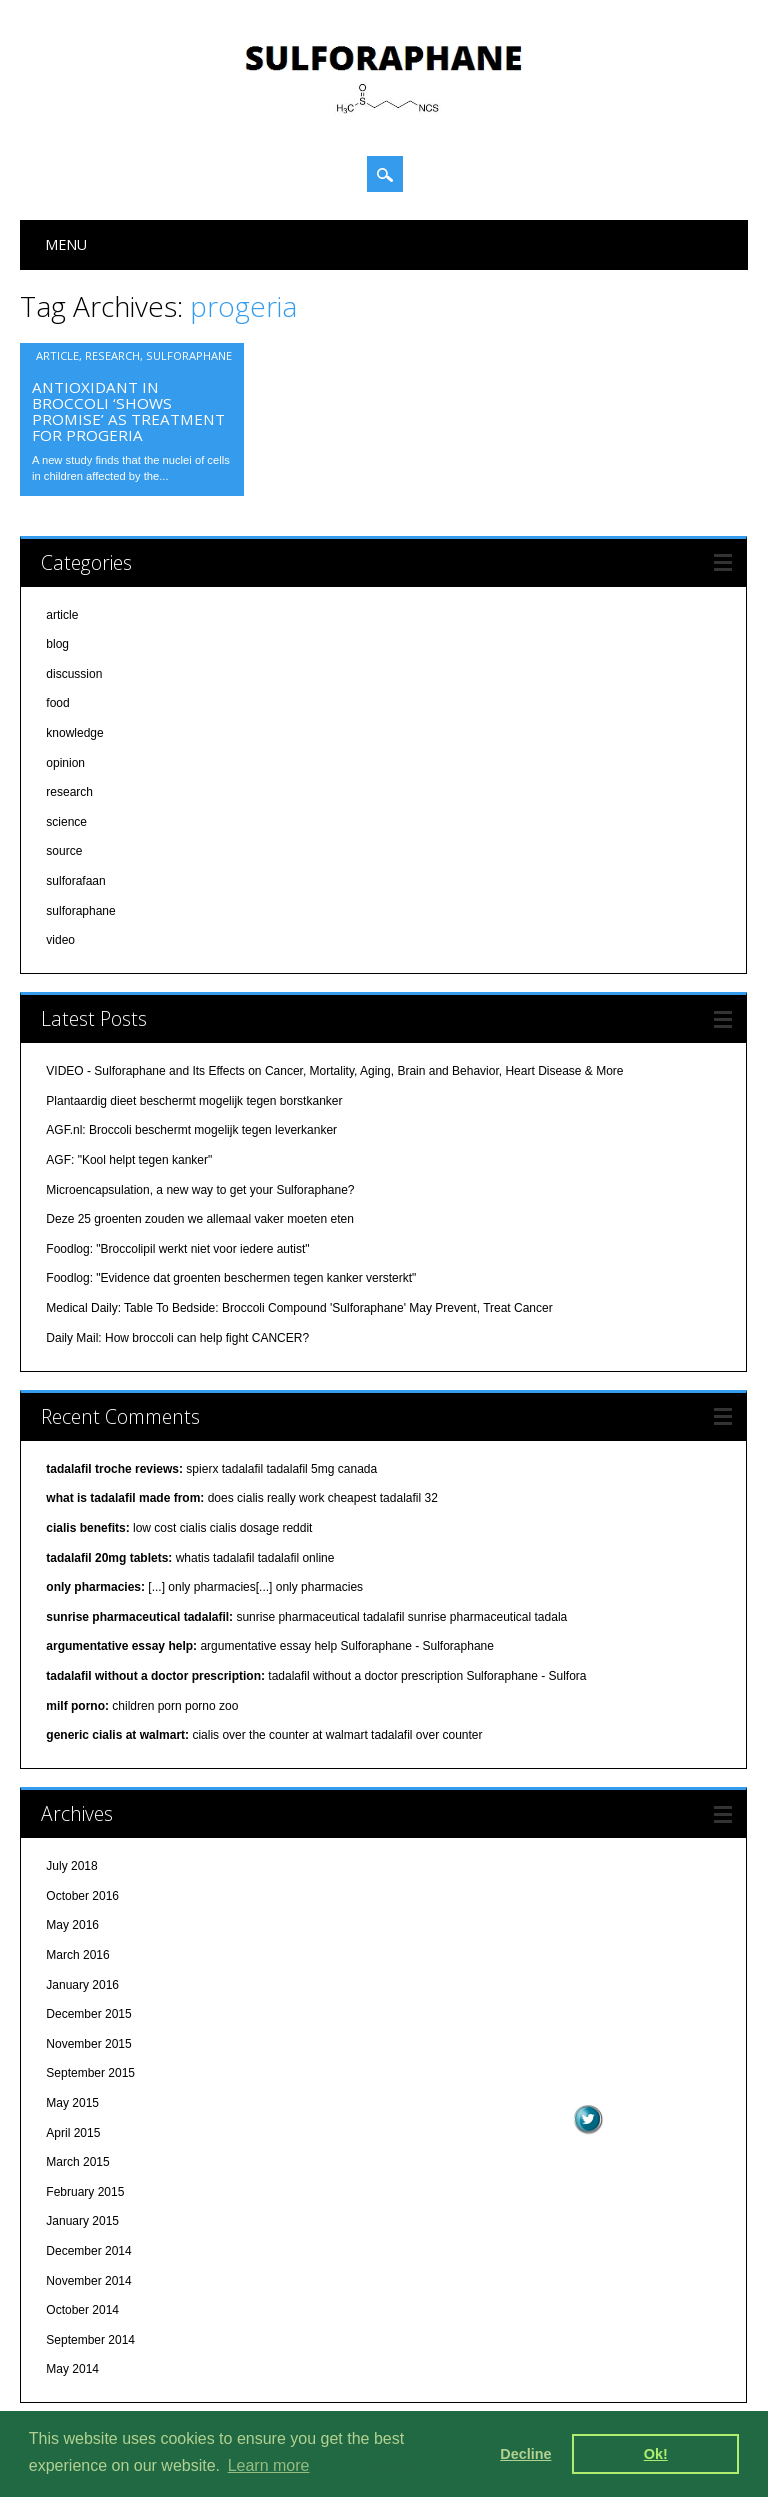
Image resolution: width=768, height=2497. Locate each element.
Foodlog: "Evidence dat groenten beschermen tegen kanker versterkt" (231, 1278)
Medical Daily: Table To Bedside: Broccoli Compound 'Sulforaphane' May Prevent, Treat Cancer (299, 1308)
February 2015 (85, 2192)
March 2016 (77, 1955)
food (57, 703)
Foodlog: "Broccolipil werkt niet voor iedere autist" (177, 1249)
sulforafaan (75, 881)
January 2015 (82, 2221)
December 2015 (88, 2014)
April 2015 (73, 2133)
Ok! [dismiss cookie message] (656, 2454)
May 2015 (72, 2103)
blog (57, 644)
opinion (65, 763)
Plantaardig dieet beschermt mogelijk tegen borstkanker (194, 1101)
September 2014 (90, 2340)
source (64, 851)
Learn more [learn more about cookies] (269, 2465)
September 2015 (90, 2073)
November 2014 (88, 2281)
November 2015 (88, 2044)
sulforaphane (189, 355)
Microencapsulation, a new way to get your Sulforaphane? (200, 1190)
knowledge (74, 733)
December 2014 (88, 2251)
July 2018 (71, 1866)
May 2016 (72, 1925)
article (57, 355)
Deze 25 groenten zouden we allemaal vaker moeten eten (200, 1219)
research (112, 355)
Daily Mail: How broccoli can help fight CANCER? (177, 1338)
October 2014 (82, 2310)
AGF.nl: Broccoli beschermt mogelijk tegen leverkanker (191, 1130)
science (66, 822)
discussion (74, 674)
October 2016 (82, 1896)
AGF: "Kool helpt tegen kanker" (129, 1160)
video (60, 940)
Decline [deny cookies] (525, 2454)
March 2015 (77, 2162)
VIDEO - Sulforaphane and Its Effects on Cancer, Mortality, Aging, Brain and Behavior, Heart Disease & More (334, 1071)
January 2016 (82, 1985)
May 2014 (72, 2369)
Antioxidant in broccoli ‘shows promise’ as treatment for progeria (128, 411)
